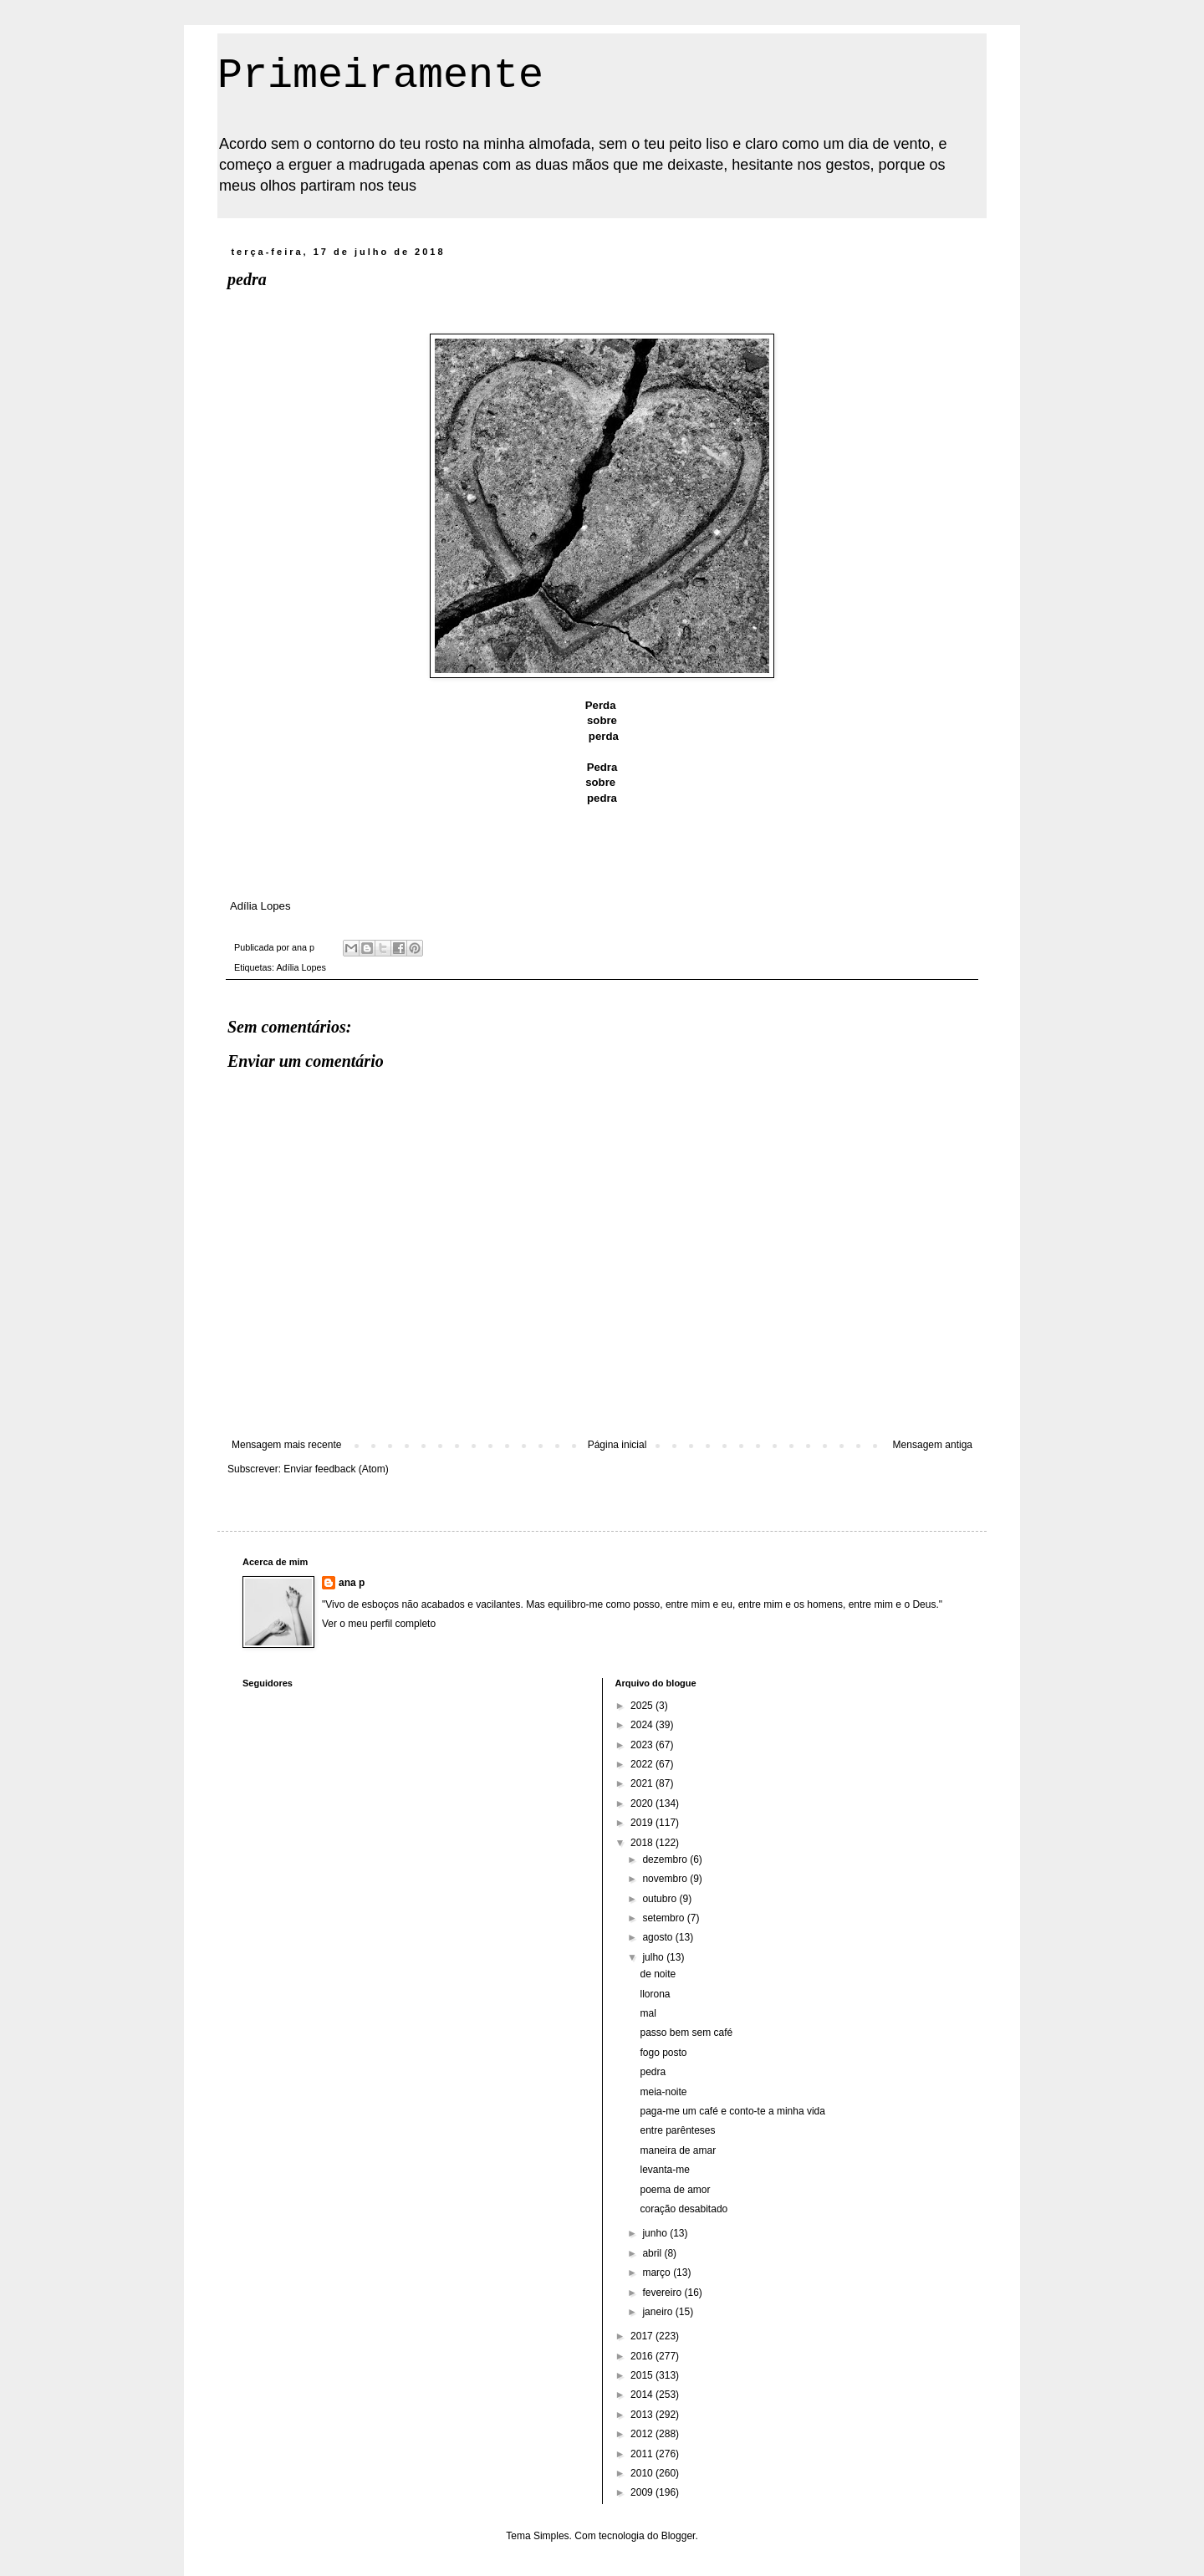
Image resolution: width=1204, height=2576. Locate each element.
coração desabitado (683, 2209)
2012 (643, 2434)
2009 (643, 2492)
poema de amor (675, 2190)
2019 (643, 1823)
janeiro (658, 2312)
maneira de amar (678, 2150)
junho (656, 2233)
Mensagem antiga (932, 1445)
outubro (660, 1899)
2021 (643, 1783)
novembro (666, 1879)
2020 (643, 1803)
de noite (658, 1974)
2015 (643, 2375)
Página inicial (617, 1445)
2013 (643, 2414)
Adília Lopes (300, 967)
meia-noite (663, 2092)
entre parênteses (677, 2130)
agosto (658, 1937)
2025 (643, 1705)
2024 (643, 1725)
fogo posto (663, 2052)
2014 (643, 2394)
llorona (655, 1994)
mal (648, 2013)
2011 (643, 2454)
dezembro (666, 1859)
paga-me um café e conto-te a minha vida (732, 2111)
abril (653, 2253)
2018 (643, 1843)
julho (654, 1957)
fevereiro (663, 2292)
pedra (653, 2072)
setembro (664, 1918)
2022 (643, 1764)
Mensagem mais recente (286, 1445)
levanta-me (664, 2170)
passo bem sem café (686, 2032)
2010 (643, 2473)
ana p (352, 1583)
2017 (643, 2336)
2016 (643, 2356)
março (657, 2272)
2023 (643, 1745)
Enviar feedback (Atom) (335, 1469)
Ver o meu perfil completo (379, 1624)
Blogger (678, 2536)
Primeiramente (380, 75)
